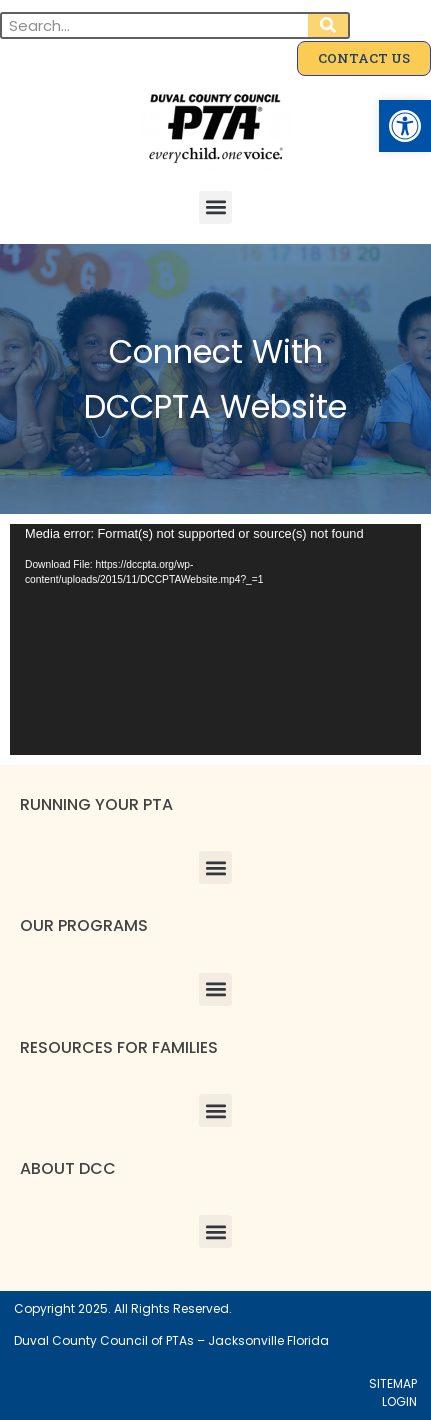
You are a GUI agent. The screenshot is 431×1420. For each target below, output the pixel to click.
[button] (405, 126)
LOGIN (399, 1401)
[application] (215, 639)
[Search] (328, 25)
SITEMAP (393, 1383)
